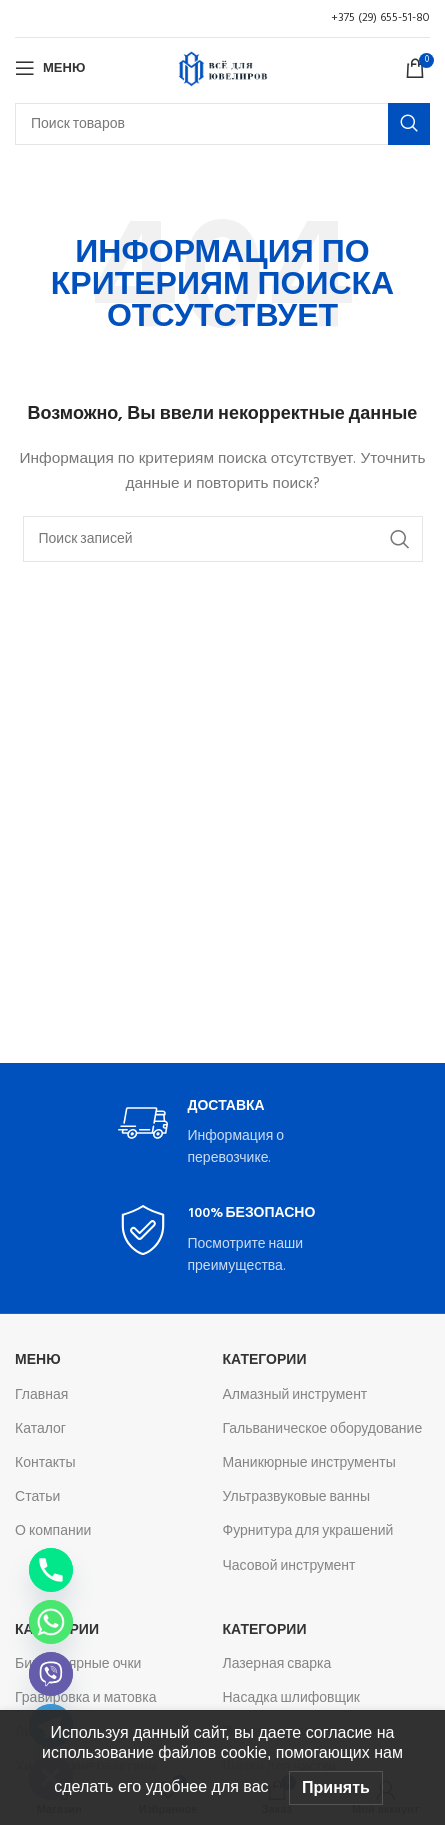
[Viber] (51, 1674)
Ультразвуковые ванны (297, 1497)
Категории (265, 1360)
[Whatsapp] (51, 1622)
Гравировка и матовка (85, 1698)
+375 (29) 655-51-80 (380, 18)
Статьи (37, 1497)
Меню (38, 1360)
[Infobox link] (223, 1134)
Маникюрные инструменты (309, 1463)
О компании (53, 1531)
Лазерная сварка (277, 1664)
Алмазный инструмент (295, 1395)
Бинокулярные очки (78, 1664)
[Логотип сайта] (223, 68)
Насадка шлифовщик (292, 1698)
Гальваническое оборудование (323, 1429)
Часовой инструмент (289, 1566)
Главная (41, 1395)
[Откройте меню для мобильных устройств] (50, 68)
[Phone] (51, 1570)
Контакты (45, 1463)
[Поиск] (222, 124)
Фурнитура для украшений (308, 1531)
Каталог (40, 1429)
